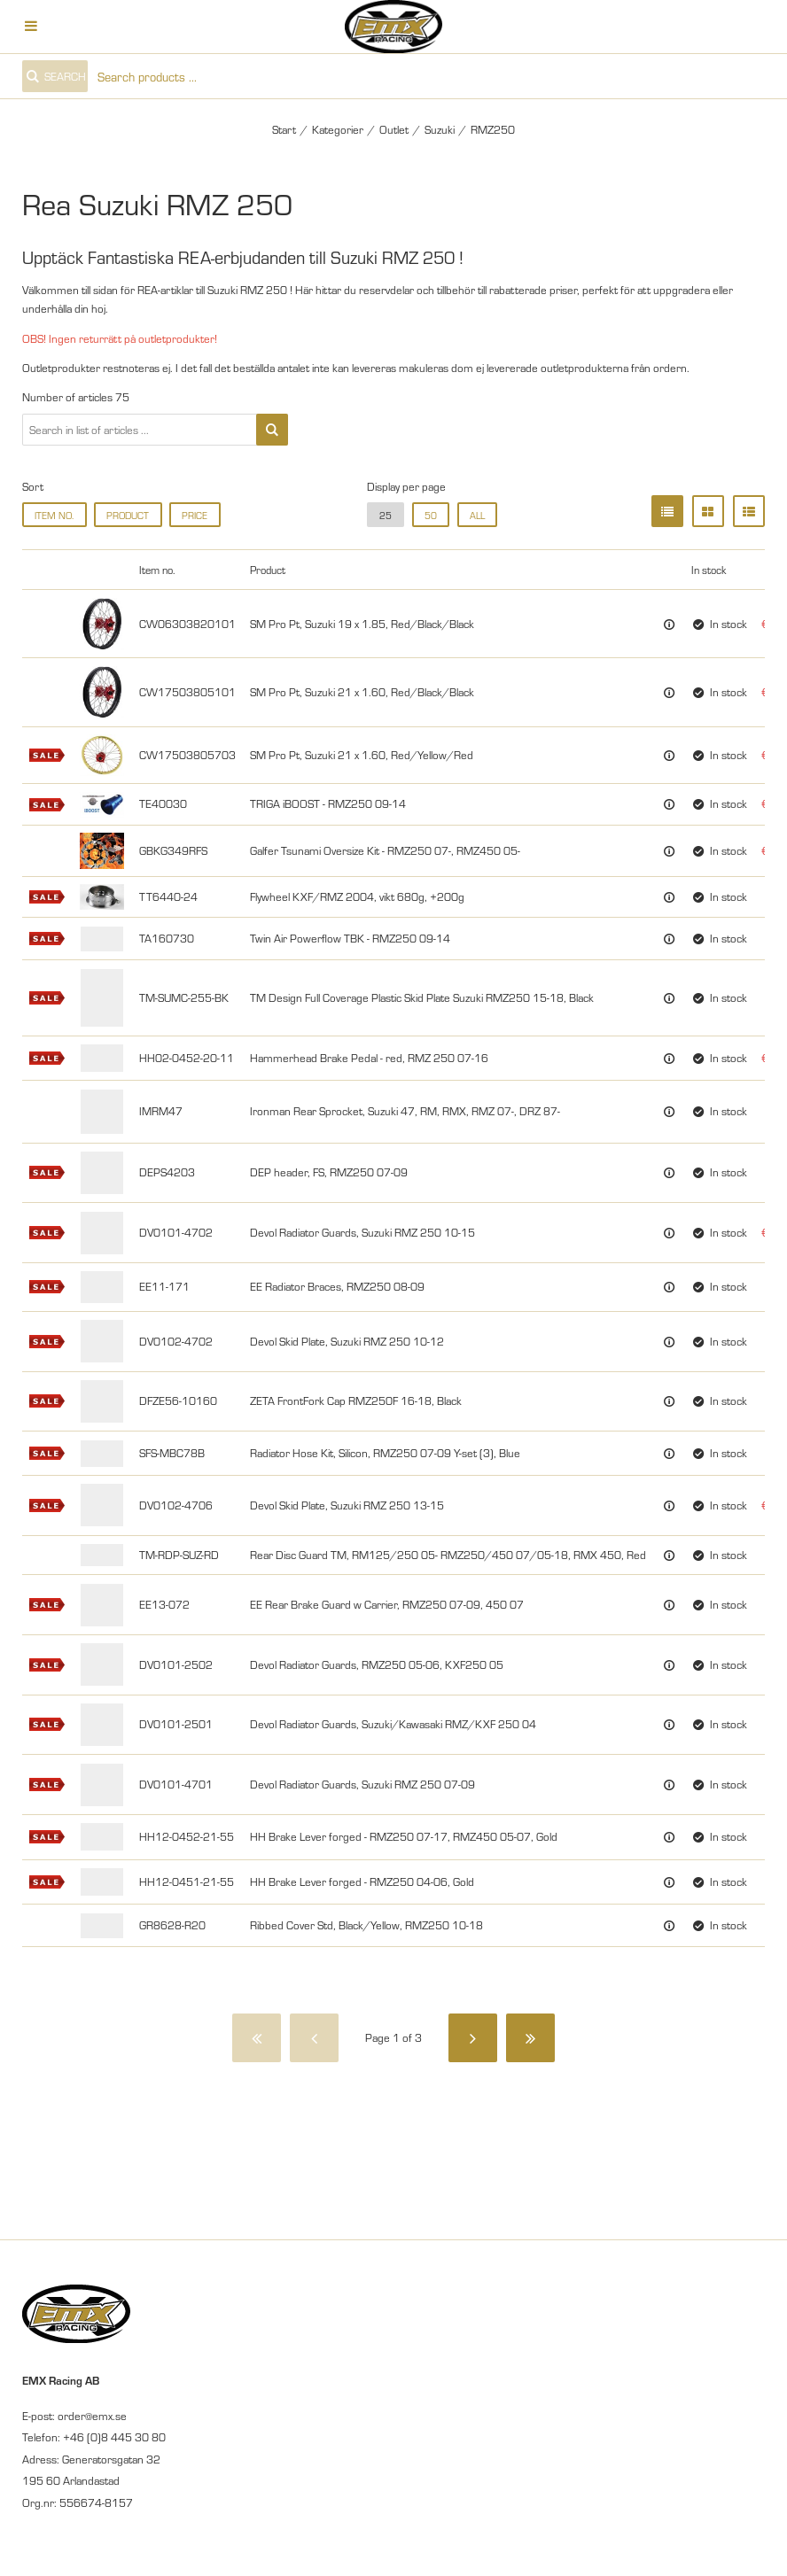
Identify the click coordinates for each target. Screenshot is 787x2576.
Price (194, 515)
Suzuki (440, 129)
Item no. (54, 515)
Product (127, 515)
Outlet (394, 129)
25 (385, 515)
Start (284, 129)
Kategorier (337, 129)
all (477, 515)
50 (431, 515)
